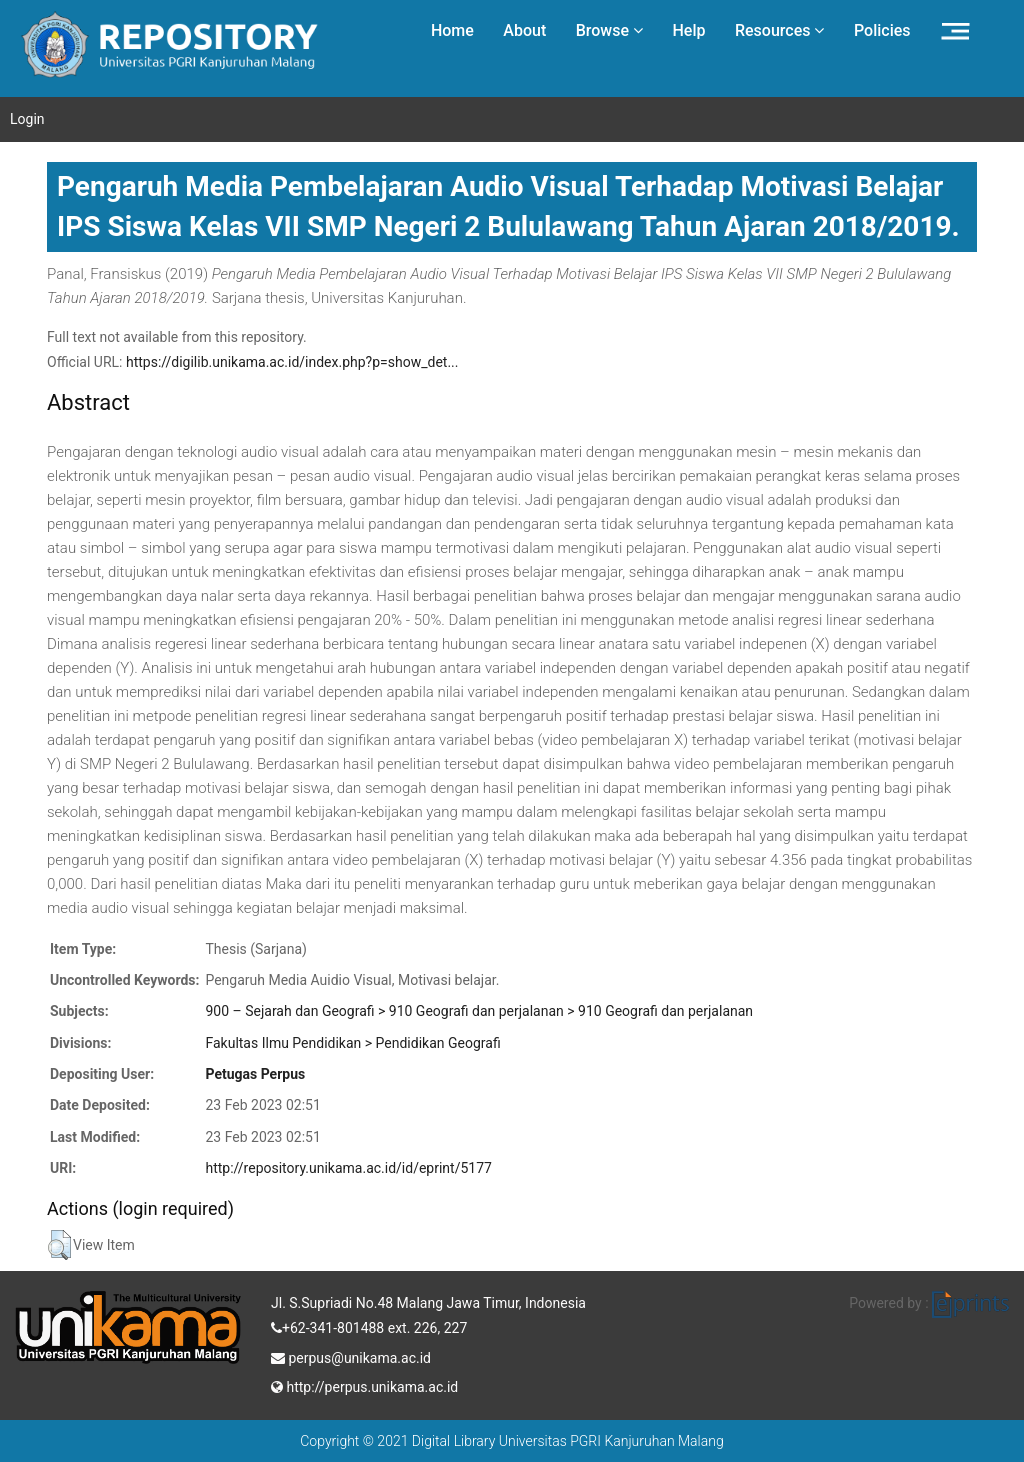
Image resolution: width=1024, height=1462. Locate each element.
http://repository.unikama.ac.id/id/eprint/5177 (348, 1168)
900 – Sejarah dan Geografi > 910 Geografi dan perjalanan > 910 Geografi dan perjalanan (479, 1011)
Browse (609, 30)
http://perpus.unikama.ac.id (364, 1385)
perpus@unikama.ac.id (351, 1356)
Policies (882, 30)
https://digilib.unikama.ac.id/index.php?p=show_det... (292, 362)
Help (688, 30)
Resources (780, 30)
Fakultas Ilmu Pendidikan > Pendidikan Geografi (352, 1043)
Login (27, 119)
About (524, 30)
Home (452, 30)
